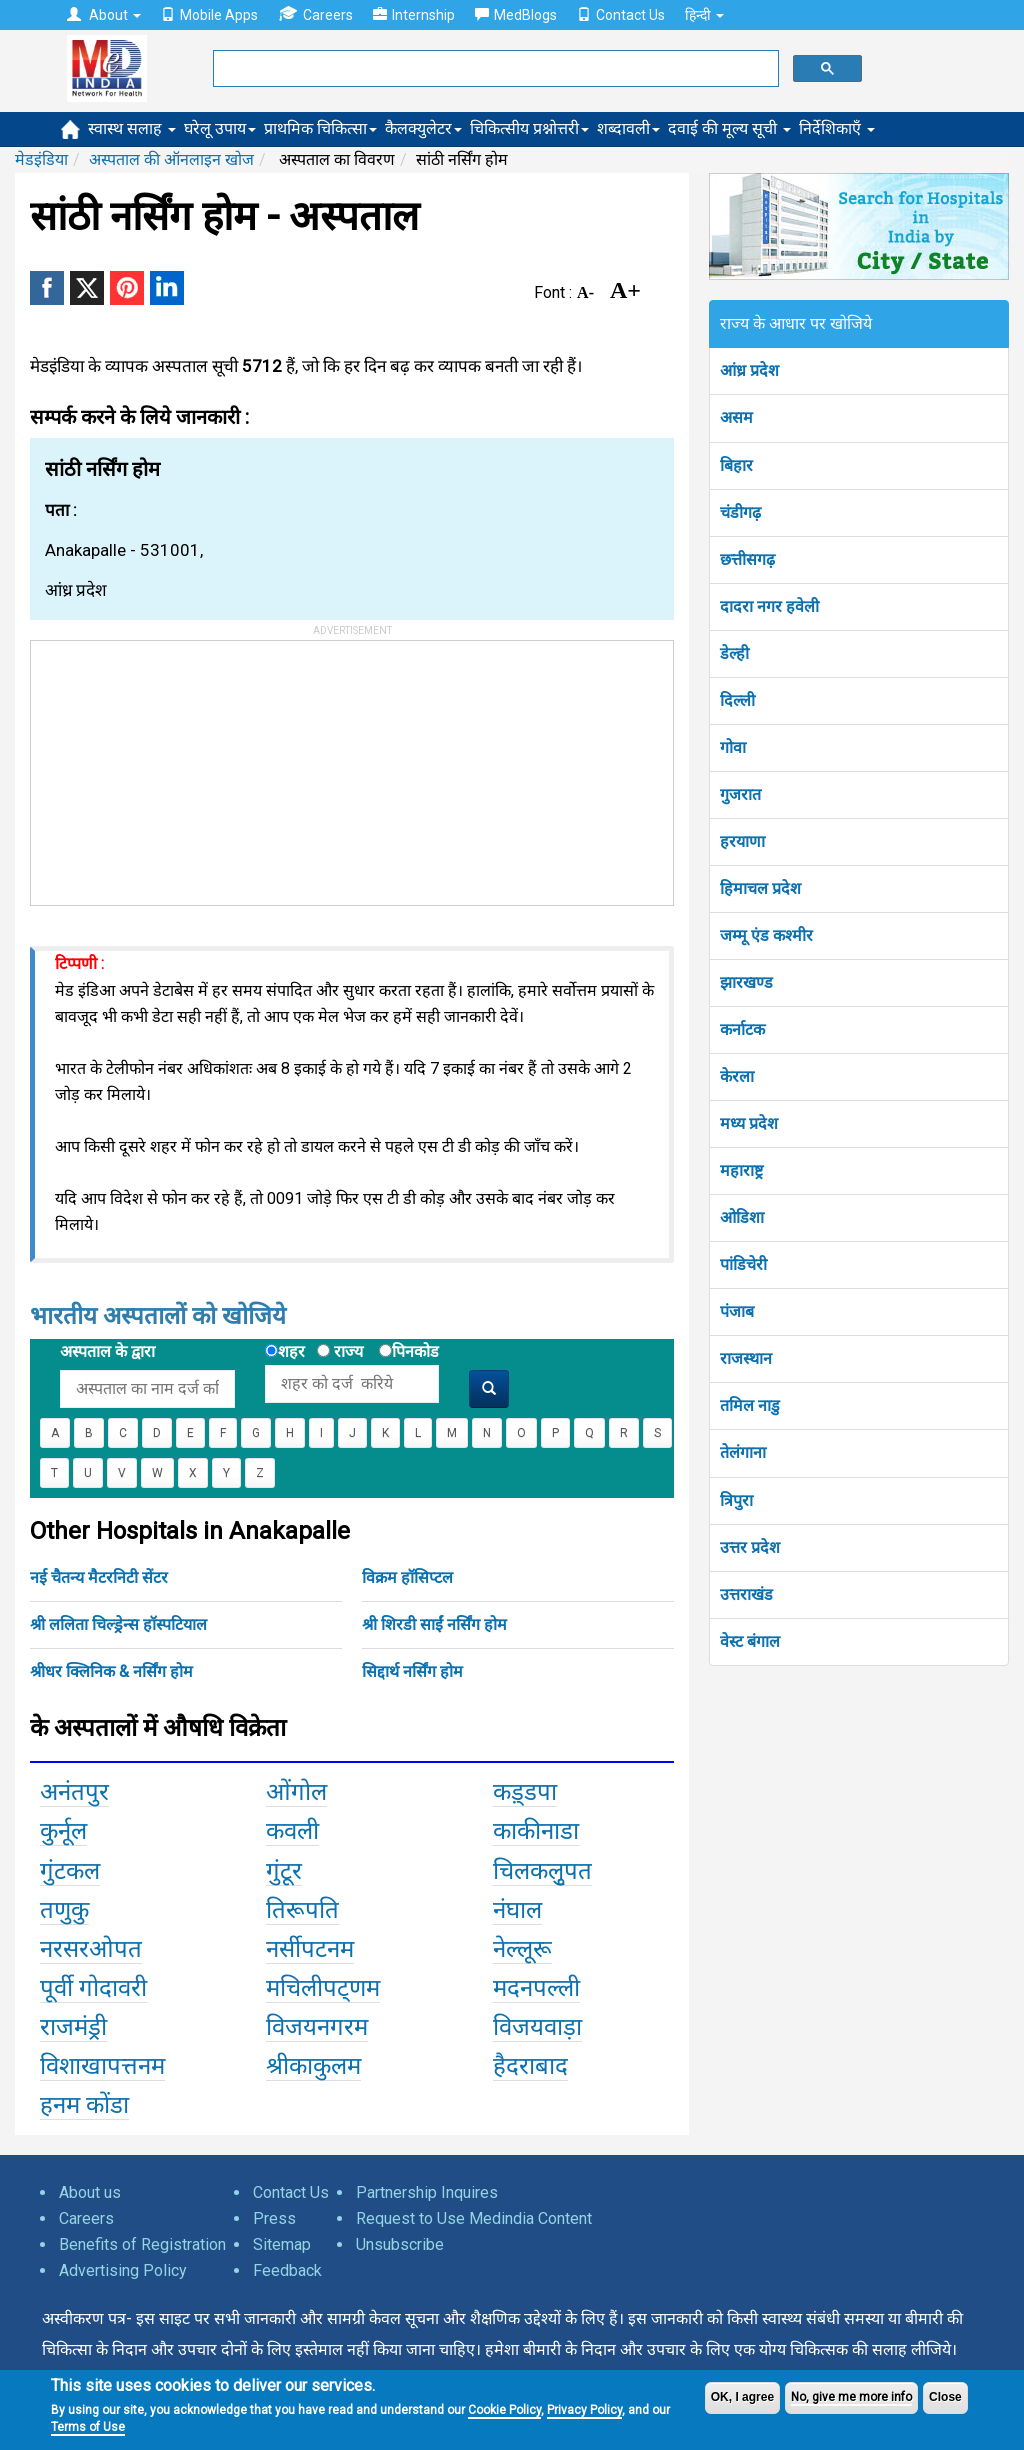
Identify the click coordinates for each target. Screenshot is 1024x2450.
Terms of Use (88, 2427)
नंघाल (517, 1910)
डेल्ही (734, 653)
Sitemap (282, 2244)
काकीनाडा (536, 1831)
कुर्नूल (63, 1831)
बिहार (736, 465)
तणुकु (64, 1910)
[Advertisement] (181, 766)
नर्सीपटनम (310, 1949)
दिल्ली (737, 700)
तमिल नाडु (750, 1405)
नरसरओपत (91, 1949)
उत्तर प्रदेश (750, 1547)
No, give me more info (851, 2397)
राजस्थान (746, 1358)
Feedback (287, 2270)
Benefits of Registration (142, 2244)
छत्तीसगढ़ (747, 559)
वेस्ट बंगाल (750, 1641)
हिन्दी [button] (704, 15)
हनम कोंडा (84, 2105)
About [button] (104, 15)
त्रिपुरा (736, 1500)
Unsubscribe (400, 2244)
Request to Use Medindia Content (474, 2218)
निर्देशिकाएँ (837, 128)
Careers (315, 14)
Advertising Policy (123, 2270)
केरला (737, 1076)
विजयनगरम (317, 2027)
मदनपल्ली (536, 1988)
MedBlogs (516, 15)
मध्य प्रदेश (749, 1123)
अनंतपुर (74, 1792)
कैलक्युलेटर (423, 128)
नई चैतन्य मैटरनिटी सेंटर (99, 1577)
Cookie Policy (504, 2410)
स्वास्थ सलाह (132, 128)
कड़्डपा (525, 1792)
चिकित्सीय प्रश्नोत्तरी (529, 128)
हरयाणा (742, 841)
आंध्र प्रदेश (749, 370)
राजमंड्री (73, 2027)
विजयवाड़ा (537, 2027)
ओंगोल (296, 1792)
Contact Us (621, 15)
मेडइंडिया (41, 159)
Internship (414, 15)
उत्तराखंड (746, 1594)
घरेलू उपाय (220, 128)
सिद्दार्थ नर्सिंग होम (412, 1671)
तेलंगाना (743, 1452)
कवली (292, 1831)
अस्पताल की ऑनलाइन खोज (171, 159)
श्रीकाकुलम (313, 2066)
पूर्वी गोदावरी (93, 1988)
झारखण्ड (746, 982)
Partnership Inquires (427, 2192)
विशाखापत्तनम (102, 2066)
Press (274, 2218)
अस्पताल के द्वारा (107, 1351)
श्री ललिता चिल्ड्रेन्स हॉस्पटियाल (118, 1624)
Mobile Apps (209, 15)
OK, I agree (742, 2397)
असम (736, 417)
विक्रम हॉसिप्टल (407, 1577)
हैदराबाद (530, 2066)
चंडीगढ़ (740, 512)
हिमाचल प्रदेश (760, 888)
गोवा (733, 747)
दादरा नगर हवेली (769, 606)
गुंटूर (284, 1871)
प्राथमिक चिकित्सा (320, 128)
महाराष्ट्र (741, 1170)
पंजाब (737, 1311)
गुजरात (740, 794)
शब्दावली (628, 128)
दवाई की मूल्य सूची (729, 128)
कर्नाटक (742, 1029)
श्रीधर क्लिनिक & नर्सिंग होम (111, 1671)
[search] (494, 69)
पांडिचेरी (743, 1264)
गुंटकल (70, 1871)
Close (945, 2397)
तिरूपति (302, 1910)
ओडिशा (742, 1217)
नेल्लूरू (522, 1949)
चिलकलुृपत (542, 1871)
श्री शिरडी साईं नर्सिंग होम (434, 1624)
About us (90, 2192)
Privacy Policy (584, 2410)
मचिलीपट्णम (323, 1988)
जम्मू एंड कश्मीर (766, 935)
